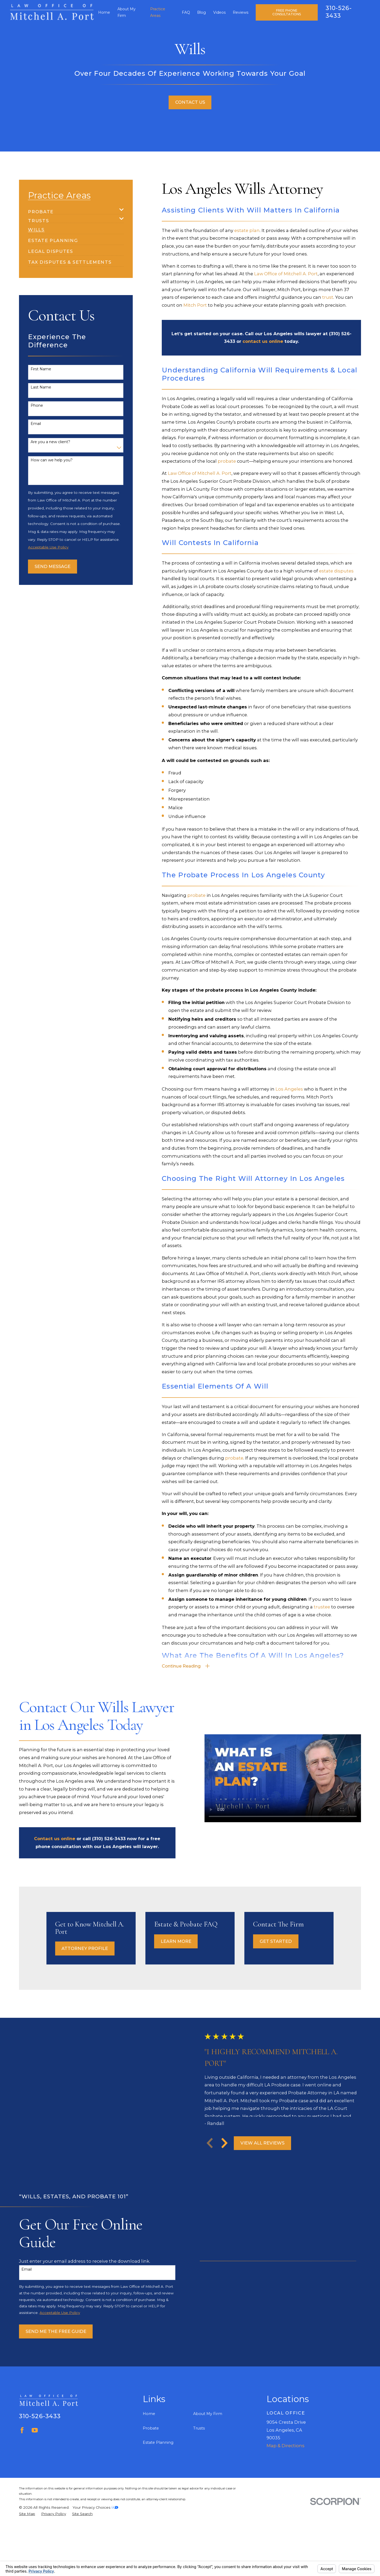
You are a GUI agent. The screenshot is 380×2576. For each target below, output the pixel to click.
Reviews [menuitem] (240, 12)
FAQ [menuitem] (186, 12)
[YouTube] (35, 2450)
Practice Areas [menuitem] (157, 12)
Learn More (184, 1941)
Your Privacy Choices (95, 2527)
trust (327, 297)
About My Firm (207, 2433)
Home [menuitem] (104, 12)
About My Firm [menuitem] (126, 12)
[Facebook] (22, 2450)
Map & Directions (286, 2465)
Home (149, 2433)
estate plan (247, 230)
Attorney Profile (92, 1948)
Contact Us (190, 102)
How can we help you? (52, 460)
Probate (151, 2447)
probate (227, 461)
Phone (37, 405)
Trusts (199, 2447)
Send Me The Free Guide (50, 2351)
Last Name (41, 387)
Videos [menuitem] (219, 12)
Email (36, 424)
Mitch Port (195, 305)
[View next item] (230, 2153)
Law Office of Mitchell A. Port (286, 273)
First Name (41, 369)
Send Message (52, 566)
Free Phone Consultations (286, 12)
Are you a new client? (50, 442)
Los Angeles (289, 1089)
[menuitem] (72, 209)
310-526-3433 (40, 2436)
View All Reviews (268, 2152)
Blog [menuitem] (201, 12)
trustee (322, 1606)
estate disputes (336, 571)
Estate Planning (158, 2462)
